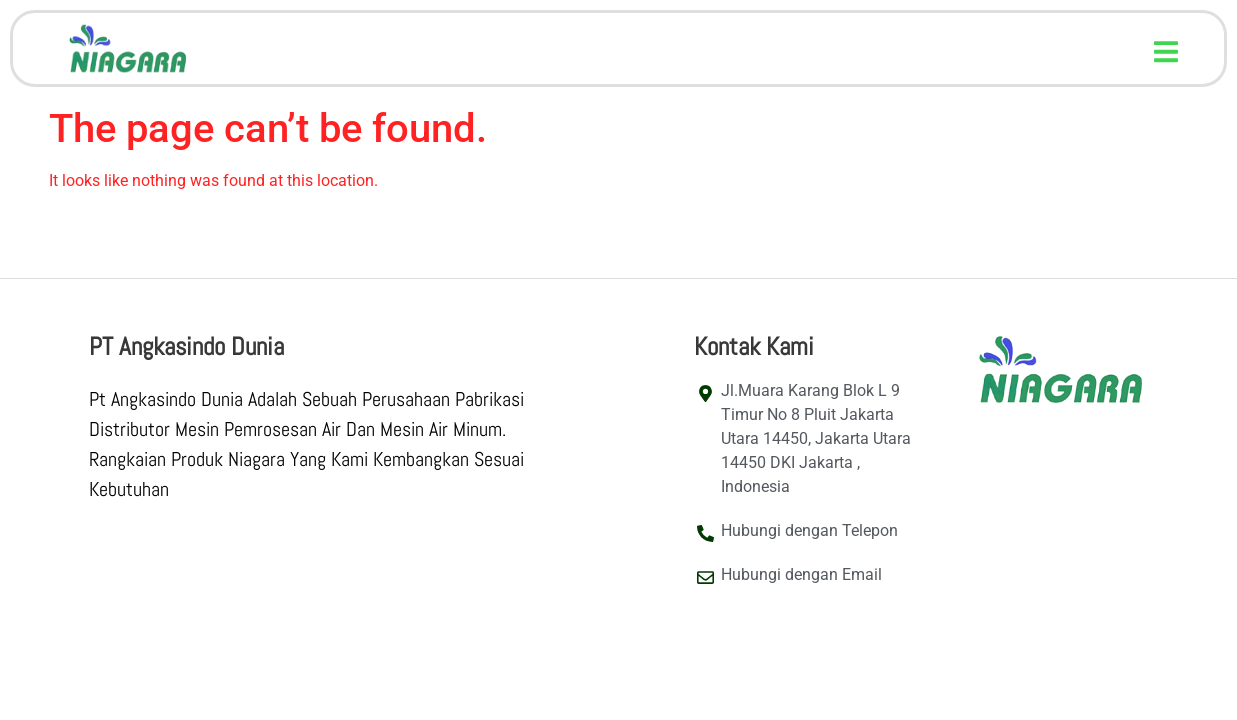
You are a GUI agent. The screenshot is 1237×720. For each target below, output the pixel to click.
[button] (1166, 51)
